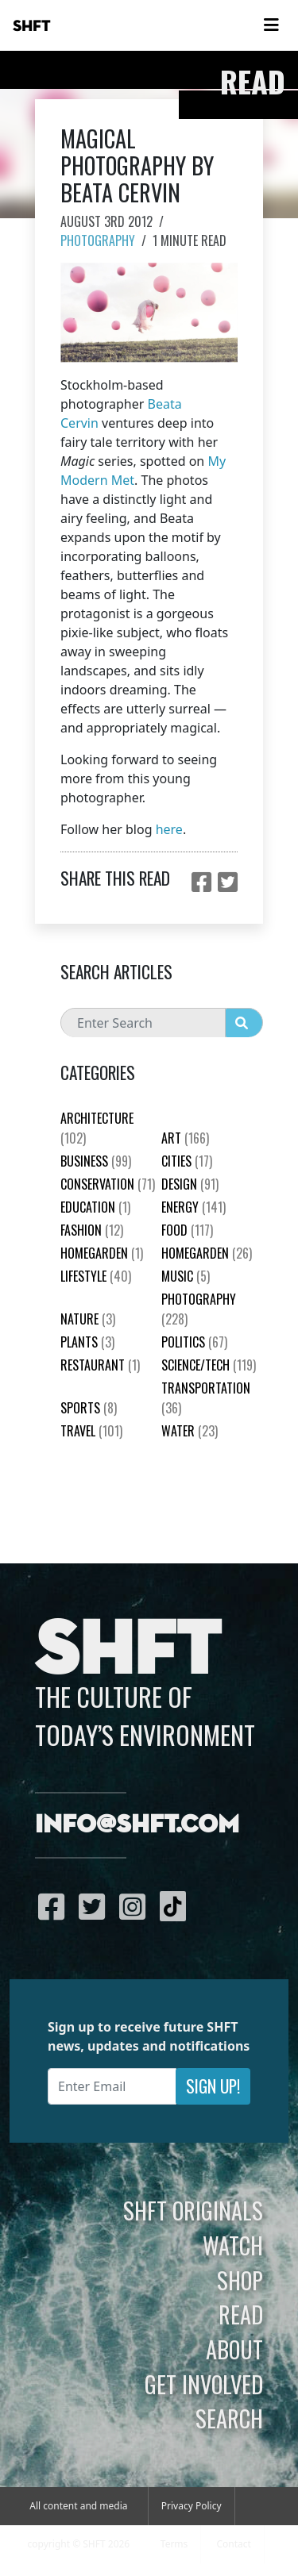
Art (185, 1138)
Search (229, 2418)
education (95, 1207)
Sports (88, 1407)
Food (187, 1230)
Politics (194, 1341)
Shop (240, 2280)
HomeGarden (101, 1253)
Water (189, 1430)
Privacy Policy (191, 2506)
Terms (174, 2544)
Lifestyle (95, 1276)
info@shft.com (137, 1825)
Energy (193, 1207)
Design (190, 1184)
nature (87, 1318)
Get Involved (204, 2384)
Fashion (91, 1230)
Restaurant (100, 1365)
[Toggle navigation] (271, 25)
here (169, 829)
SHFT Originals (193, 2210)
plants (87, 1341)
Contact (233, 2544)
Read (241, 2314)
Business (95, 1161)
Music (185, 1276)
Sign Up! (213, 2086)
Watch (233, 2245)
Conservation (107, 1184)
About (234, 2349)
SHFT (32, 26)
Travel (91, 1430)
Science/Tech (208, 1365)
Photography (97, 240)
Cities (186, 1161)
